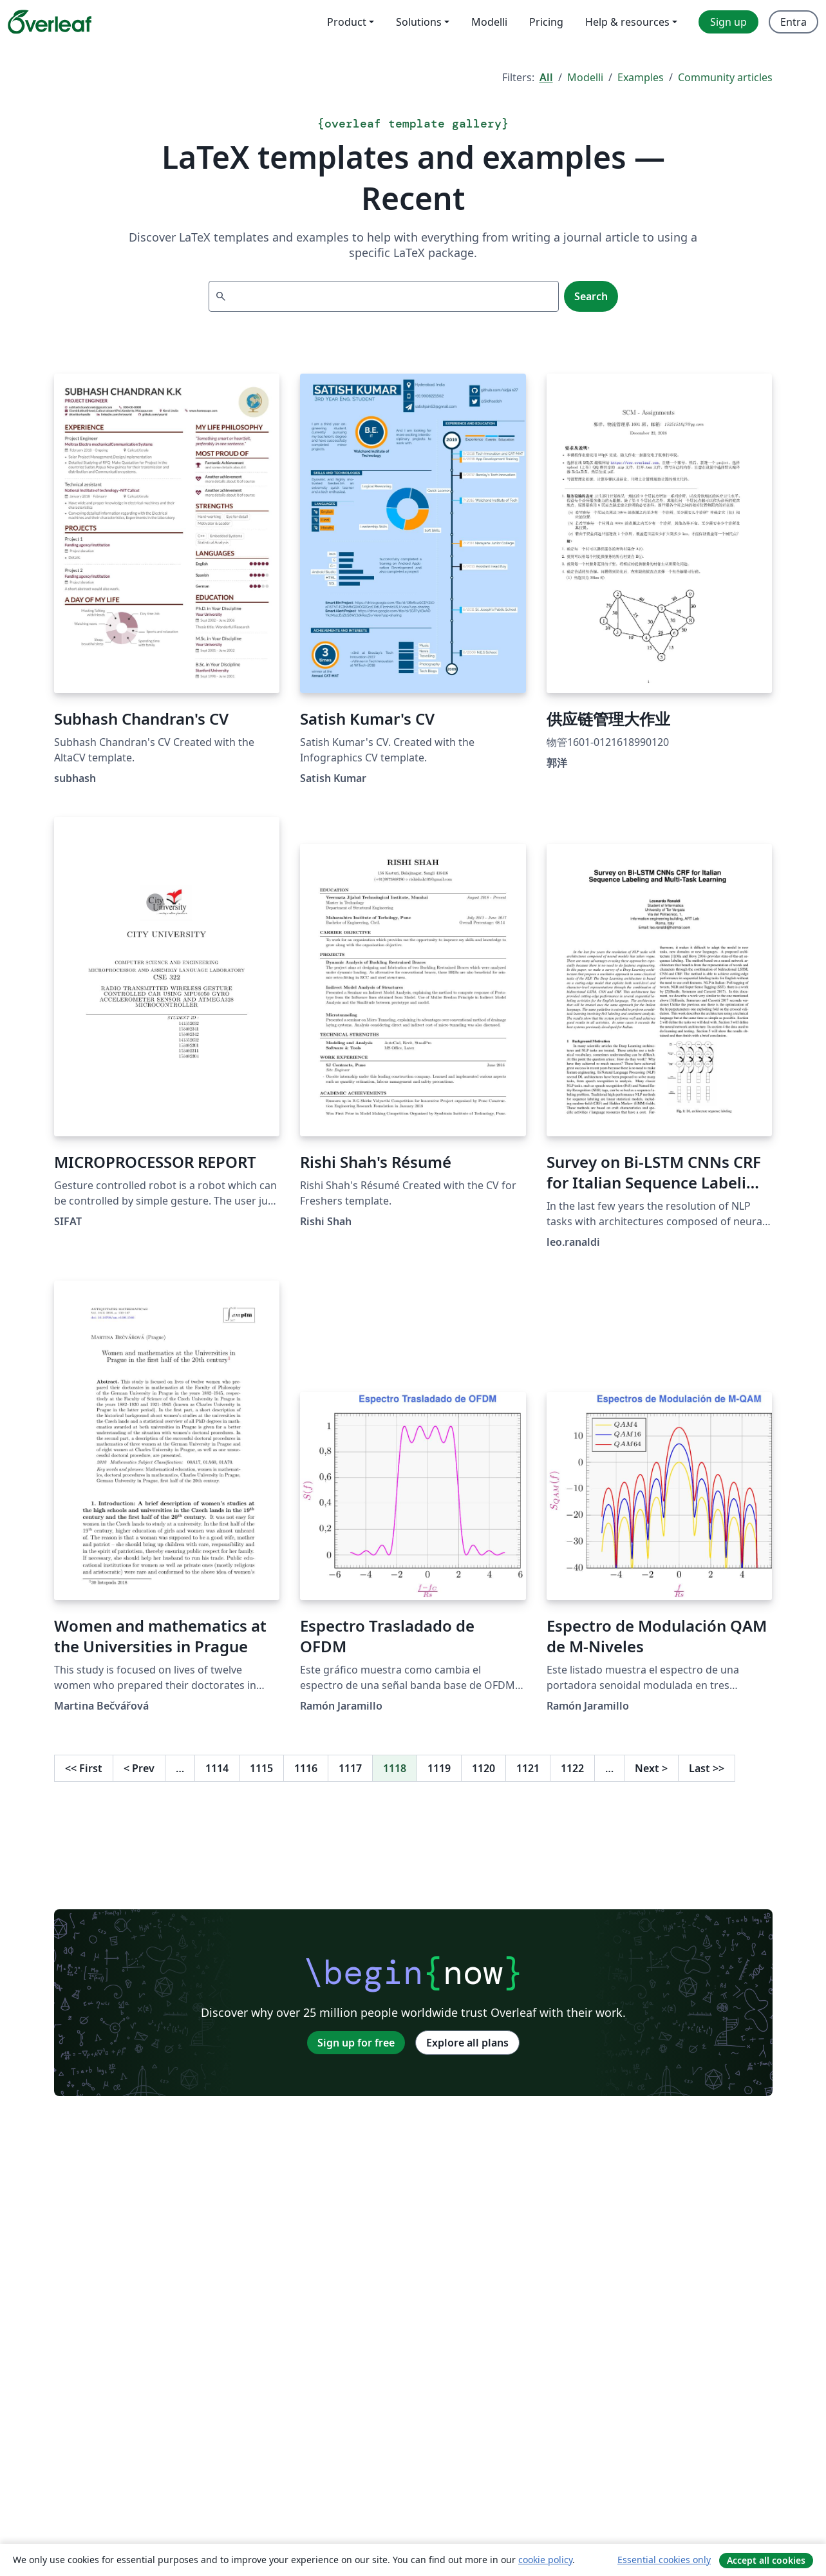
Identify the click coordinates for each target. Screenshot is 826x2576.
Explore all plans (467, 2043)
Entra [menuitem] (793, 22)
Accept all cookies (766, 2560)
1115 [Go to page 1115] (261, 1768)
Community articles (725, 77)
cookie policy (545, 2559)
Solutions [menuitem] (419, 22)
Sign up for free (356, 2043)
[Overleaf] (49, 22)
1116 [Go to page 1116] (305, 1768)
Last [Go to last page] (706, 1768)
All (546, 77)
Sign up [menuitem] (728, 22)
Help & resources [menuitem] (627, 22)
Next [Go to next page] (651, 1768)
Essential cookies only (664, 2559)
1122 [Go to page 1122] (572, 1768)
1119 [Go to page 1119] (439, 1768)
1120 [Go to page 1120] (483, 1768)
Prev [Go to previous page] (139, 1768)
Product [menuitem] (346, 22)
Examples (640, 77)
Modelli (585, 77)
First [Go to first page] (83, 1768)
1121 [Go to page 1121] (528, 1768)
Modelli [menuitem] (489, 22)
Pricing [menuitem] (546, 22)
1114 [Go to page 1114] (217, 1768)
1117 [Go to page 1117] (350, 1768)
